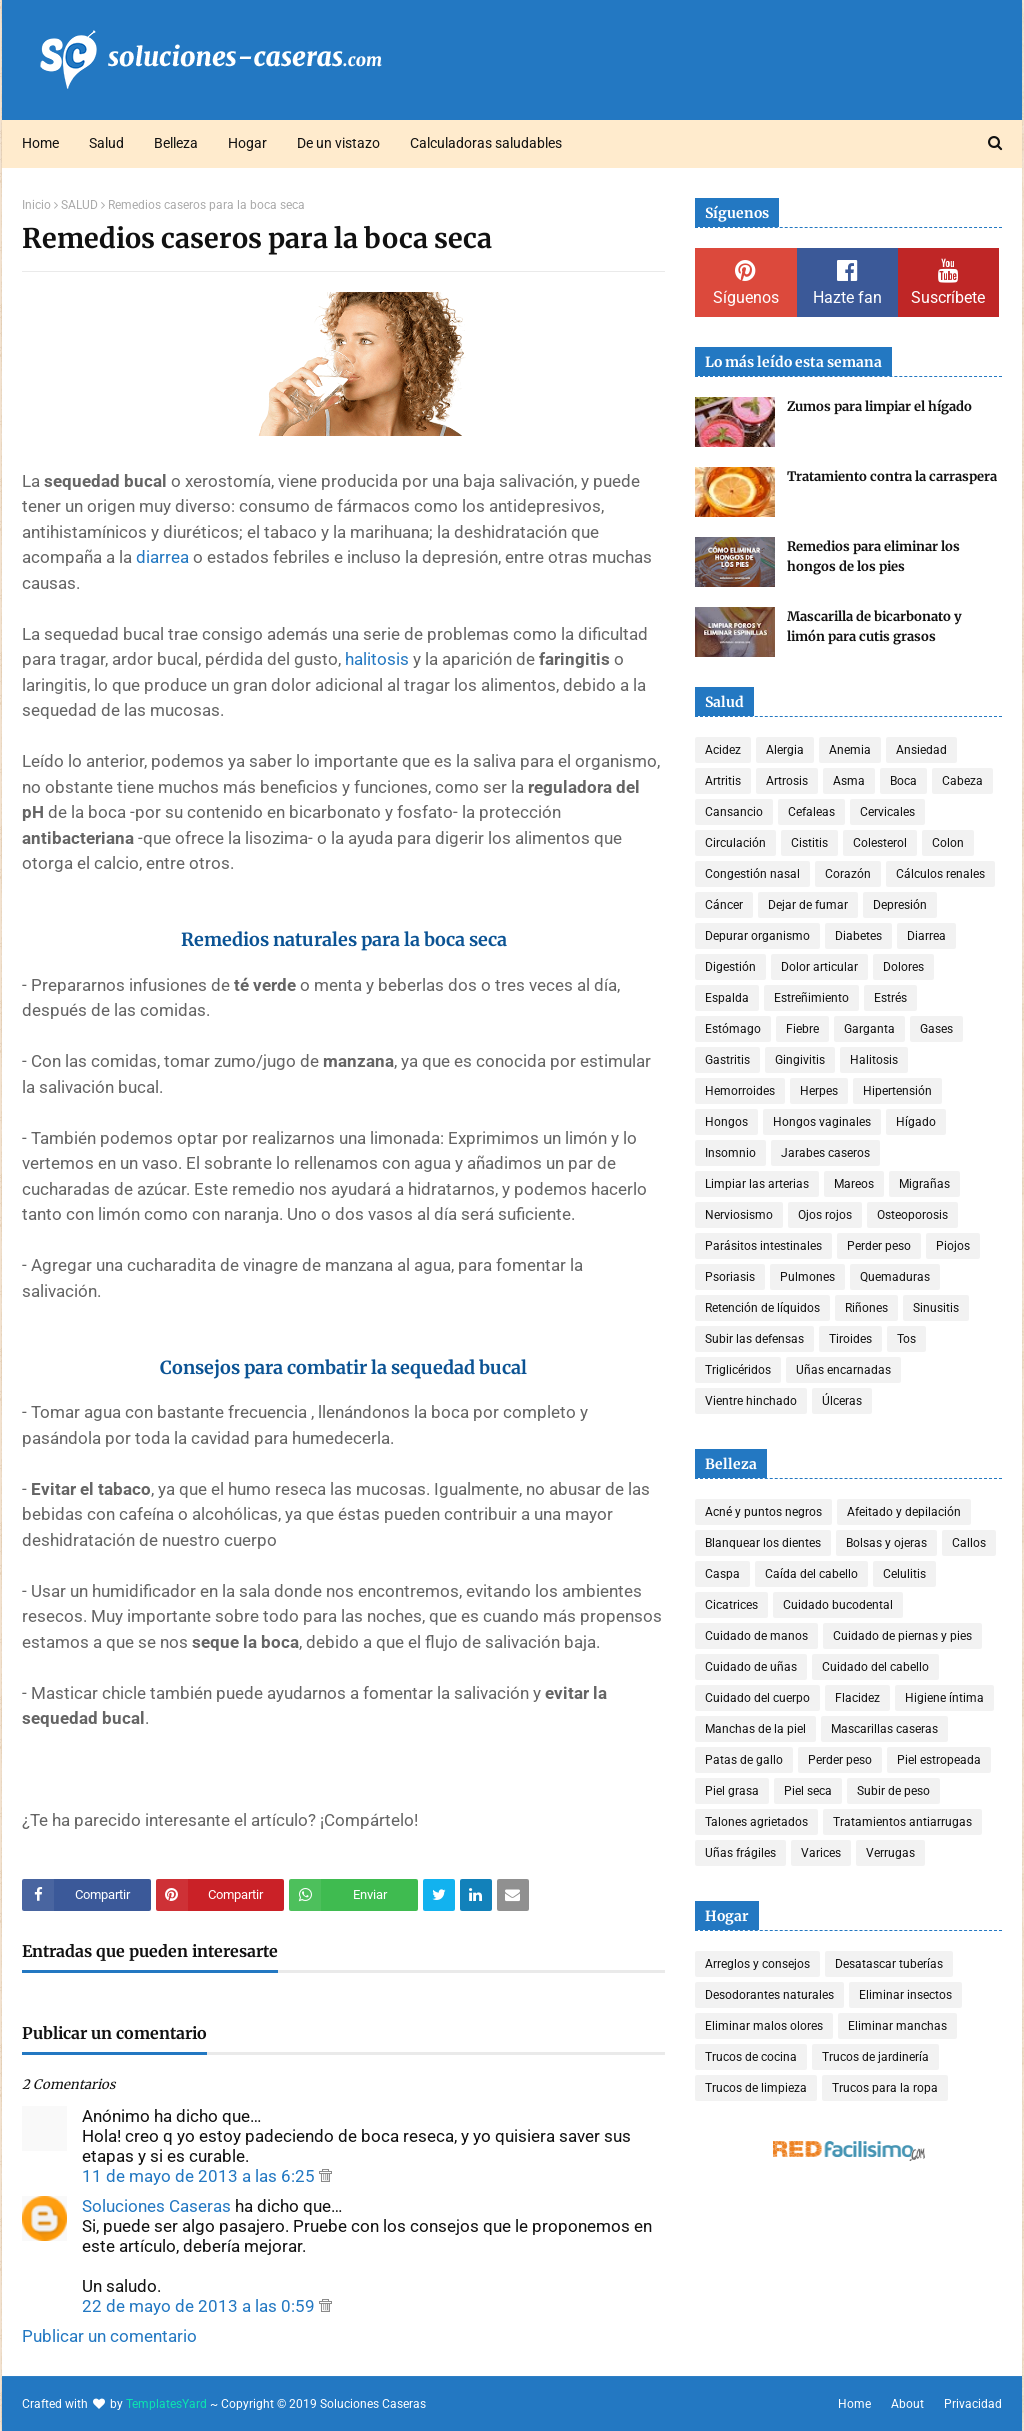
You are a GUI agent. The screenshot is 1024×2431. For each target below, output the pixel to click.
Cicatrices (731, 1605)
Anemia (850, 750)
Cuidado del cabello (875, 1667)
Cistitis (809, 843)
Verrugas (890, 1853)
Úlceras (842, 1401)
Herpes (819, 1091)
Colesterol (880, 843)
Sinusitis (936, 1308)
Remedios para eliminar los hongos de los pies (873, 556)
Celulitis (904, 1574)
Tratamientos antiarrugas (902, 1822)
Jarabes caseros (825, 1153)
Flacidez (857, 1698)
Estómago (733, 1029)
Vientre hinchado (751, 1401)
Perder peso (879, 1246)
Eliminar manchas (897, 2026)
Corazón (848, 874)
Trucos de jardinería (875, 2057)
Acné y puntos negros (763, 1512)
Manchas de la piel (755, 1729)
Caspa (722, 1574)
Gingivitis (800, 1060)
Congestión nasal (752, 874)
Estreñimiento (811, 998)
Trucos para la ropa (885, 2088)
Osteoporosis (912, 1215)
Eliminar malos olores (764, 2026)
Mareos (854, 1184)
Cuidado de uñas (751, 1667)
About (907, 2404)
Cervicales (887, 812)
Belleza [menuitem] (176, 143)
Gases (936, 1029)
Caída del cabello (811, 1574)
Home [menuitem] (40, 143)
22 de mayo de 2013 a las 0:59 (200, 2306)
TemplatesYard (166, 2404)
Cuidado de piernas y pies (902, 1636)
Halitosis (874, 1060)
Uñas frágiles (740, 1853)
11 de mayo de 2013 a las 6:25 (200, 2176)
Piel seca (808, 1791)
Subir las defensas (754, 1339)
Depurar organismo (757, 936)
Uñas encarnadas (843, 1370)
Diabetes (858, 936)
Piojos (953, 1246)
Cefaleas (811, 812)
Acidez (723, 750)
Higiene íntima (944, 1698)
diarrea (162, 557)
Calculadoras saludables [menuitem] (486, 143)
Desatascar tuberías (889, 1964)
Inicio (36, 205)
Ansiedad (921, 750)
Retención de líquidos (762, 1308)
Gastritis (727, 1060)
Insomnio (730, 1153)
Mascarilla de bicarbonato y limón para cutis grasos (874, 626)
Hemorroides (740, 1091)
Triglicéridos (738, 1370)
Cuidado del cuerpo (757, 1698)
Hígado (916, 1122)
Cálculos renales (940, 874)
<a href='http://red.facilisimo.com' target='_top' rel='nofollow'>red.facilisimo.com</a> (849, 2151)
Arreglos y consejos (757, 1964)
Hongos (726, 1122)
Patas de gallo (744, 1760)
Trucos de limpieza (756, 2088)
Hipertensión (897, 1091)
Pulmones (807, 1277)
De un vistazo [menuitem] (338, 143)
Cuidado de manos (756, 1636)
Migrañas (924, 1184)
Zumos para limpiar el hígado (879, 406)
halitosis (377, 659)
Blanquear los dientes (763, 1543)
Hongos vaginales (822, 1122)
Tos (906, 1339)
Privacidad (973, 2404)
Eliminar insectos (905, 1995)
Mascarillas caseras (884, 1729)
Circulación (735, 843)
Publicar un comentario (109, 2336)
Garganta (869, 1029)
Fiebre (802, 1029)
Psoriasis (730, 1277)
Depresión (900, 905)
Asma (849, 781)
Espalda (727, 998)
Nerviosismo (739, 1215)
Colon (948, 843)
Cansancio (734, 812)
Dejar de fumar (808, 905)
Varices (821, 1853)
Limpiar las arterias (757, 1184)
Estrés (890, 998)
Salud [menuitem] (106, 143)
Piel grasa (732, 1791)
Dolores (903, 967)
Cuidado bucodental (838, 1605)
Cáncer (724, 905)
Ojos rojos (825, 1215)
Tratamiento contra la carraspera (892, 476)
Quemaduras (895, 1277)
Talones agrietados (756, 1822)
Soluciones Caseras (156, 2206)
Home (854, 2404)
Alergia (785, 750)
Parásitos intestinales (763, 1246)
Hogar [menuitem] (247, 143)
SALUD (79, 205)
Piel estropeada (939, 1760)
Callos (969, 1543)
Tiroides (850, 1339)
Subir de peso (893, 1791)
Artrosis (787, 781)
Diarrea (926, 936)
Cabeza (962, 781)
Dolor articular (819, 967)
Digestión (730, 967)
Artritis (723, 781)
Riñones (866, 1308)
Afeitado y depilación (904, 1512)
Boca (903, 781)
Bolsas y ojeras (886, 1543)
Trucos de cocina (751, 2057)
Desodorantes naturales (769, 1995)
